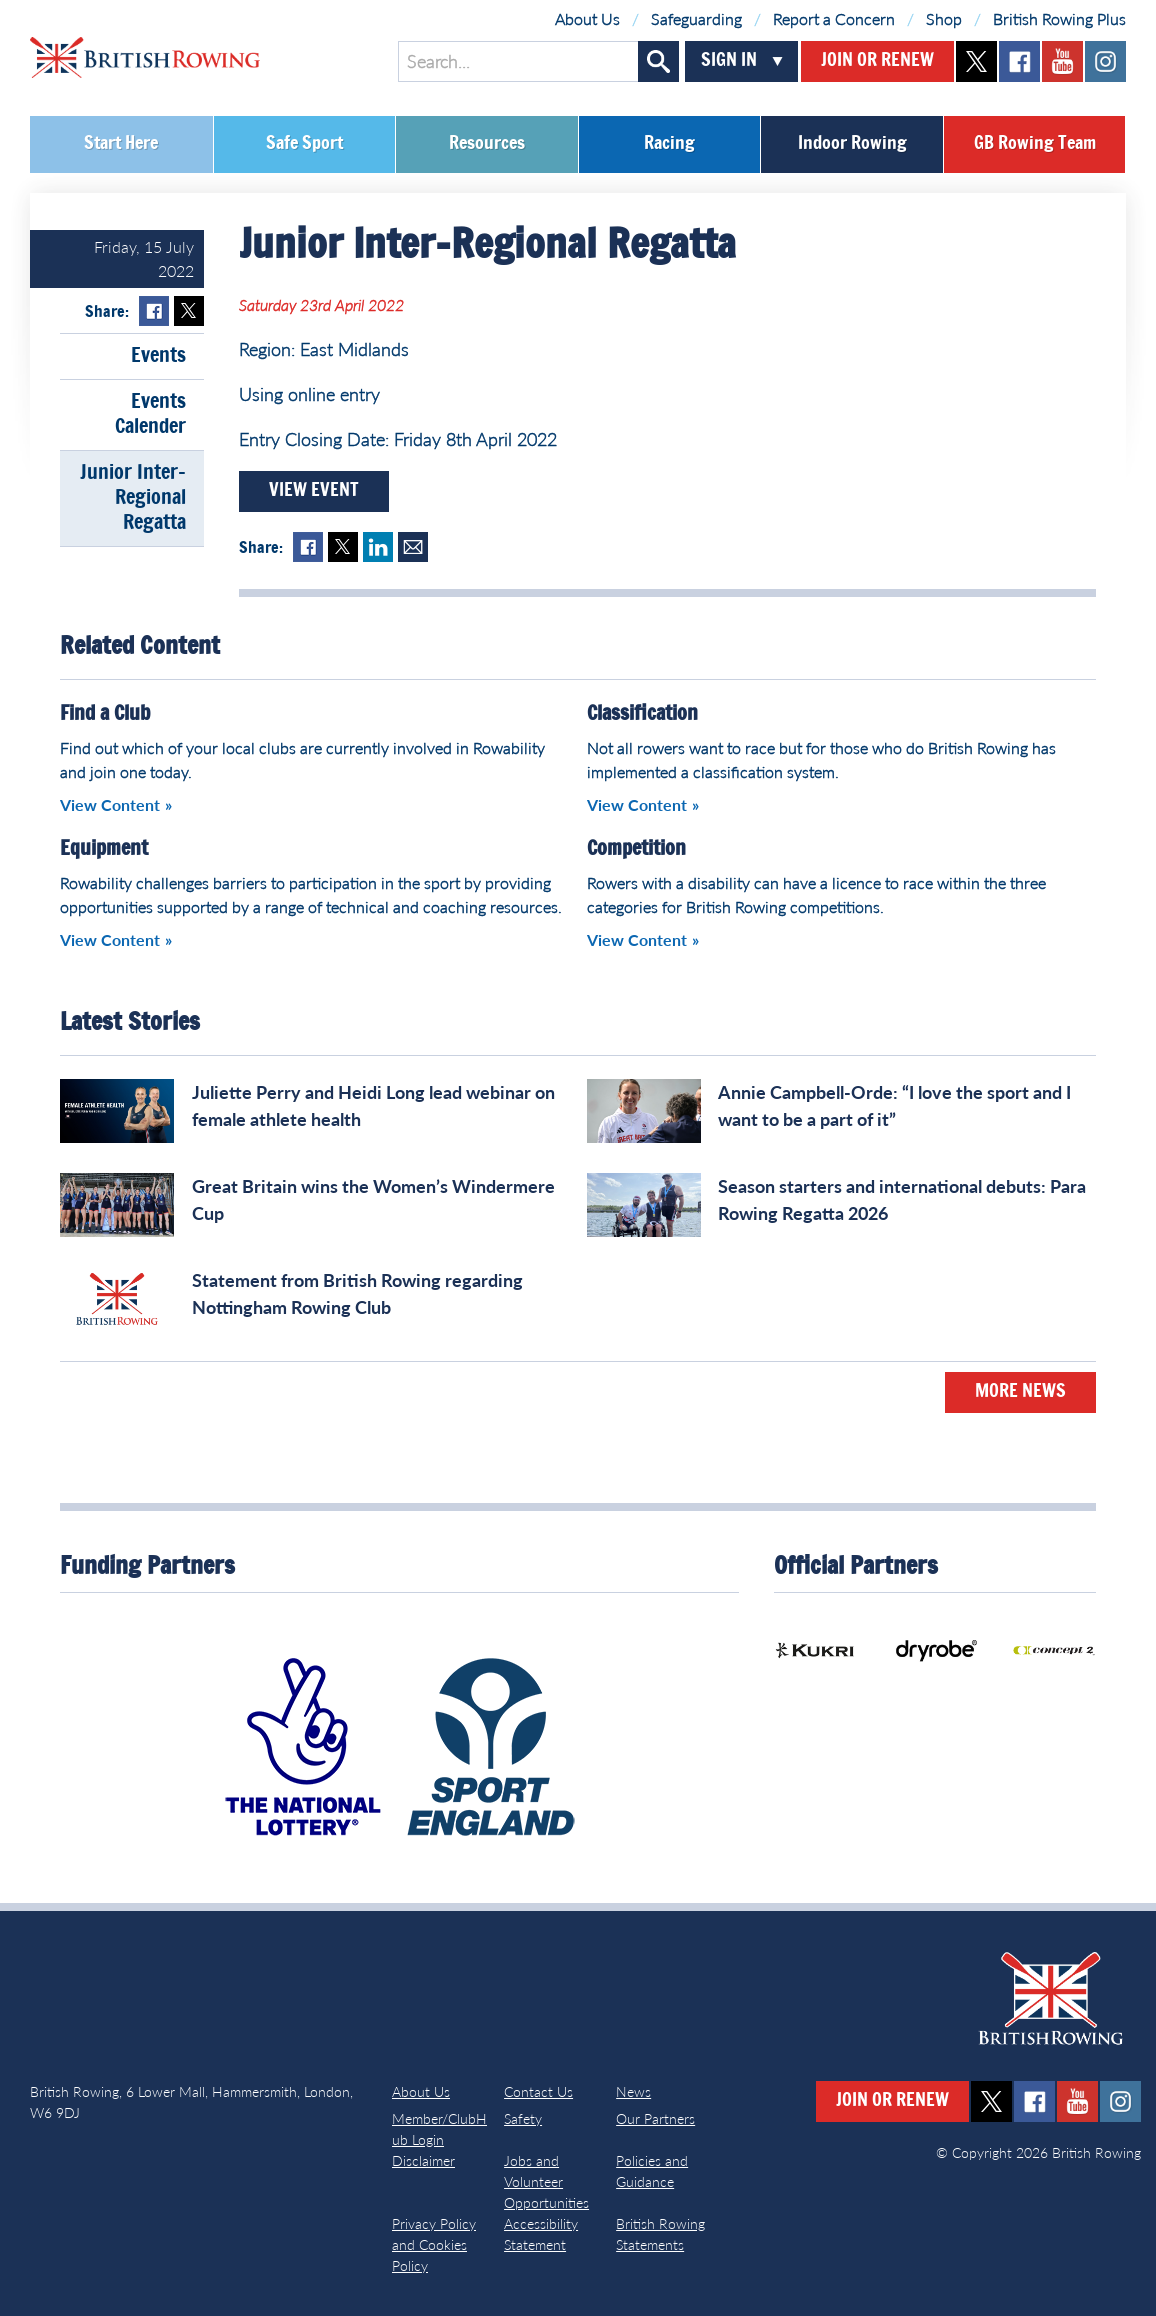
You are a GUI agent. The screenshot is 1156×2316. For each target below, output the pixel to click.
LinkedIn (378, 547)
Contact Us (538, 2091)
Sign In (729, 61)
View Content (110, 804)
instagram (1105, 61)
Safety (523, 2118)
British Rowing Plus (1059, 18)
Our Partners (655, 2118)
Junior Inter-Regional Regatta (133, 498)
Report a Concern (834, 18)
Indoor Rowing (852, 144)
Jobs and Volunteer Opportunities (546, 2181)
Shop (944, 18)
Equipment (104, 849)
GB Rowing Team (1035, 144)
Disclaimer (423, 2160)
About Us (587, 18)
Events (158, 356)
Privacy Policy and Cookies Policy (434, 2244)
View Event (314, 491)
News (633, 2091)
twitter (976, 61)
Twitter (189, 311)
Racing (669, 144)
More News (1020, 1392)
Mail (413, 547)
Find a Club (105, 714)
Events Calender (150, 414)
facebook (1019, 61)
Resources (487, 144)
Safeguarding (696, 18)
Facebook (154, 311)
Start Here (121, 144)
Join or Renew (877, 61)
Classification (642, 714)
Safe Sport (304, 144)
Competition (636, 849)
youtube (1062, 61)
